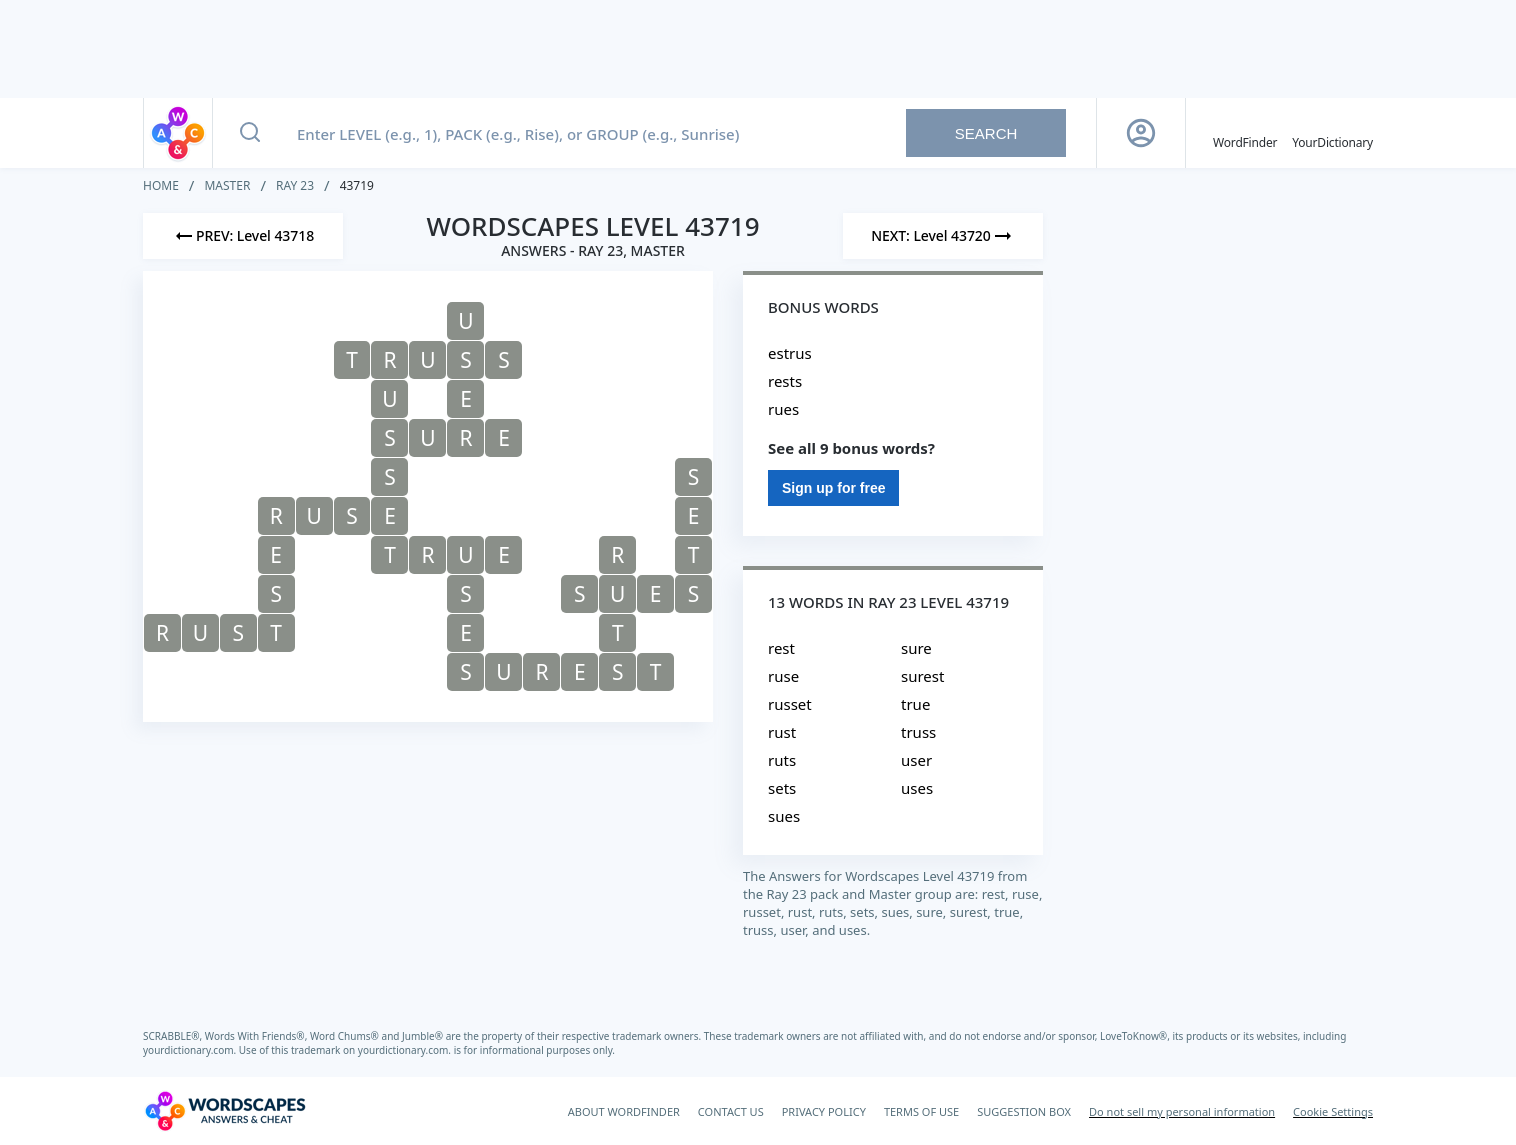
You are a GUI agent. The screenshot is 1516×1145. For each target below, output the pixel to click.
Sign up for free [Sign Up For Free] (833, 488)
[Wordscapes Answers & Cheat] (225, 1111)
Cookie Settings (1333, 1111)
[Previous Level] (243, 236)
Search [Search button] (986, 133)
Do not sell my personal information (1182, 1111)
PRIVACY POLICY (824, 1111)
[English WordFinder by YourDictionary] (1245, 133)
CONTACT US (731, 1111)
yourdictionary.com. (191, 1050)
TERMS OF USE (921, 1111)
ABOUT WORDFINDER (624, 1111)
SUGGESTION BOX (1024, 1111)
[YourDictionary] (1332, 133)
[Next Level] (943, 236)
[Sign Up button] (1141, 133)
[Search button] (250, 133)
